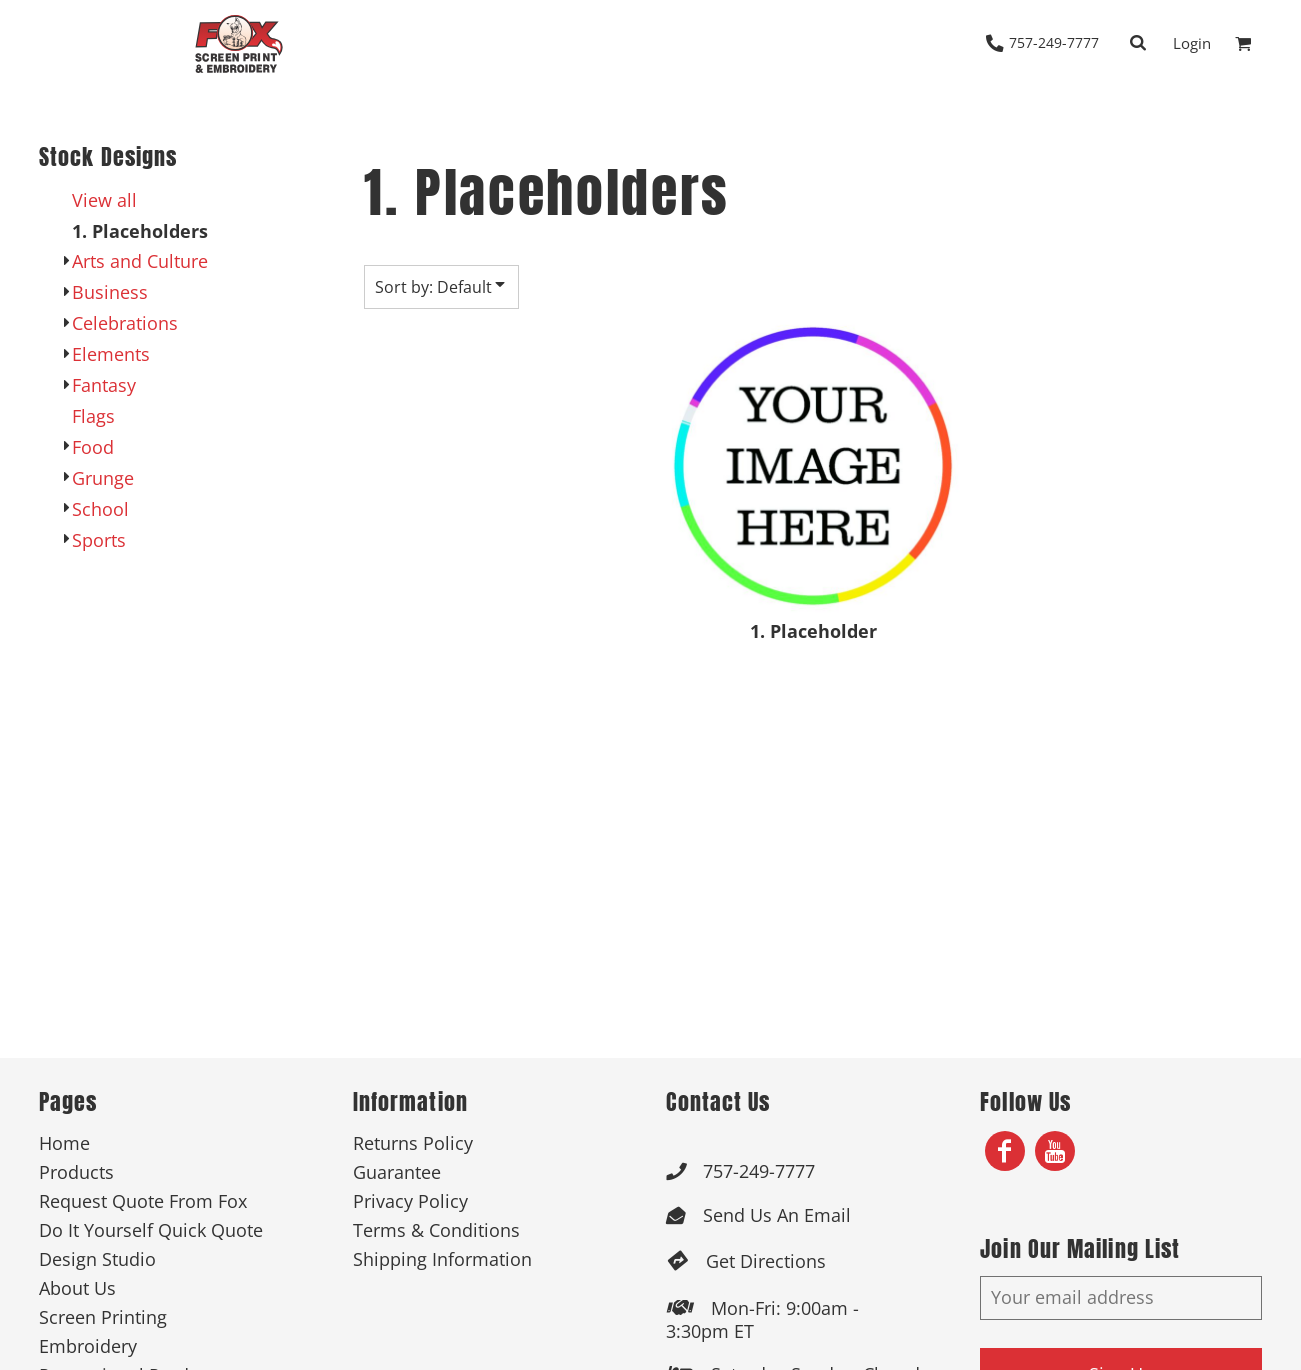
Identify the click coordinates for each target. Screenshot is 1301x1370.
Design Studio (97, 1259)
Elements (111, 354)
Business (110, 292)
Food (93, 447)
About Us (77, 1288)
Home (64, 1143)
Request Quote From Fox (143, 1201)
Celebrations (125, 323)
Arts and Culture (140, 261)
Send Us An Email (777, 1215)
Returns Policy (413, 1143)
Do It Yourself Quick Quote (151, 1230)
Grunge (103, 478)
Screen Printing (103, 1317)
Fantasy (104, 385)
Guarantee (397, 1172)
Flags (93, 416)
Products (76, 1172)
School (100, 509)
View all (104, 200)
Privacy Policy (410, 1201)
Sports (99, 540)
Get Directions (766, 1261)
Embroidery (88, 1346)
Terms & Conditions (436, 1230)
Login (1192, 43)
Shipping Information (442, 1259)
